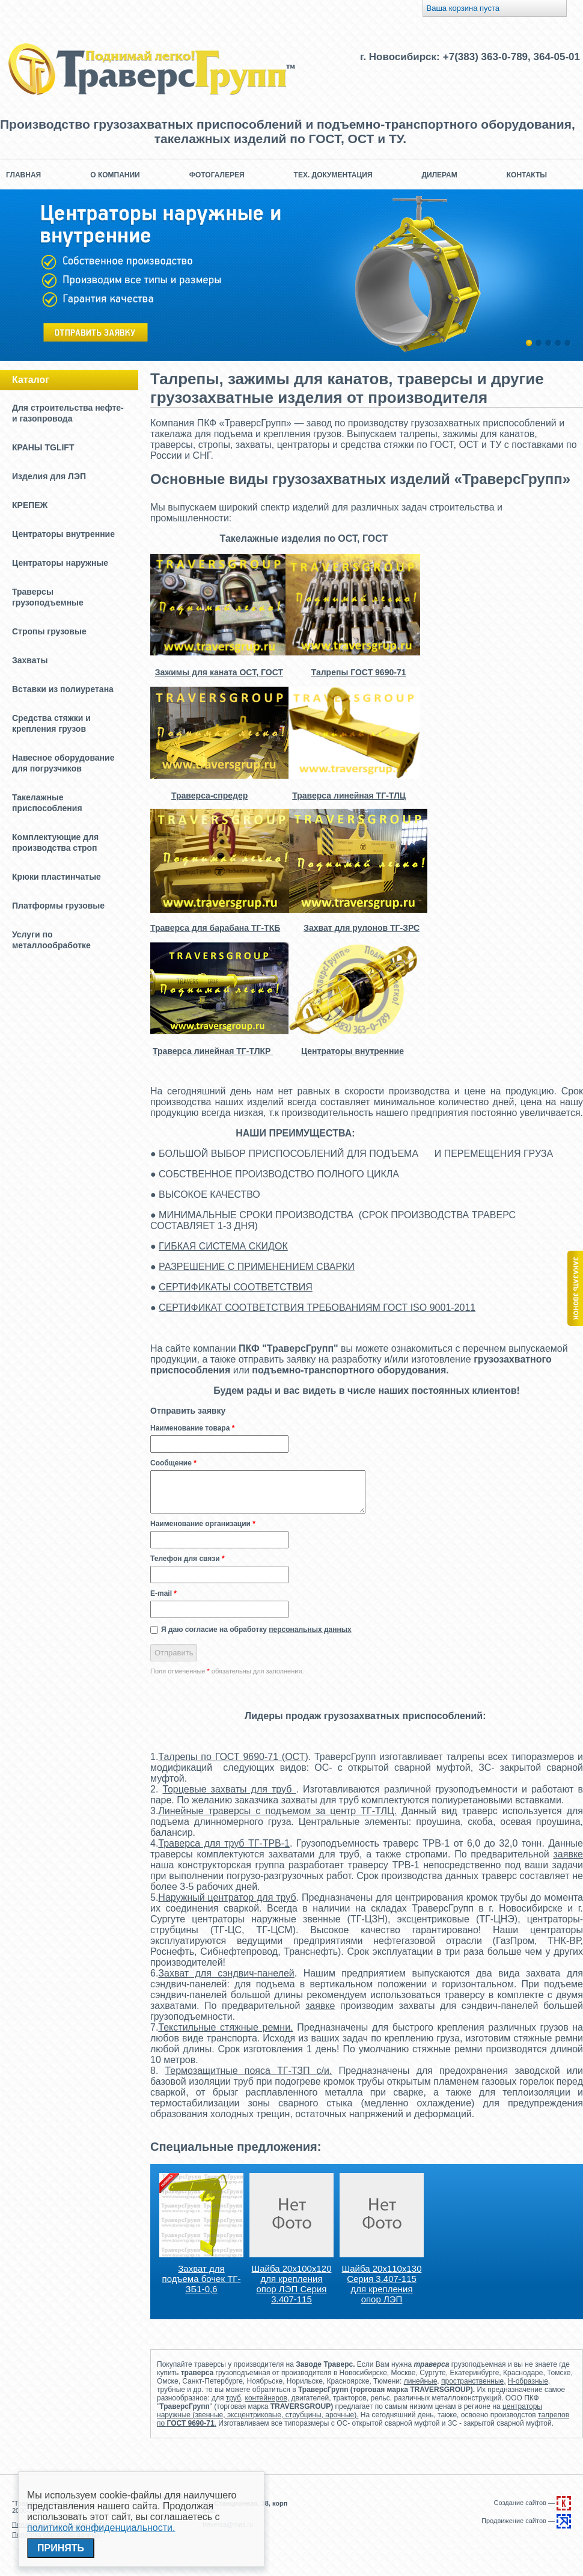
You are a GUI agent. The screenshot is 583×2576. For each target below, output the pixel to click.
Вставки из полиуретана (63, 689)
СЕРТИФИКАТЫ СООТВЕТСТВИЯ (236, 1287)
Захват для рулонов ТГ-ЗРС (362, 928)
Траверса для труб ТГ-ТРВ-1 (224, 1843)
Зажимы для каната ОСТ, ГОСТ (219, 672)
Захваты (29, 660)
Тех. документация (333, 175)
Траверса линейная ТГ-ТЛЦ (349, 795)
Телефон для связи (187, 1558)
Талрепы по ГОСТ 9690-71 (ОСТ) (233, 1757)
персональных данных (310, 1629)
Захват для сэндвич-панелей (226, 1973)
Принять (60, 2548)
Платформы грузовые (58, 905)
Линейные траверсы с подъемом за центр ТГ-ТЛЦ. (277, 1811)
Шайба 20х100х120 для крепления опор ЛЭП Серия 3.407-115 (292, 2283)
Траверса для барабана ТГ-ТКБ (215, 928)
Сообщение (173, 1463)
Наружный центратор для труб (227, 1897)
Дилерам (439, 175)
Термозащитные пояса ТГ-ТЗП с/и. (248, 2070)
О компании (115, 175)
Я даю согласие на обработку (256, 1629)
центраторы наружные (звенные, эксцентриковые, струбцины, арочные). (349, 2410)
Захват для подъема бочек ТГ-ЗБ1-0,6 (201, 2278)
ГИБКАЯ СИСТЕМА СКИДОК (223, 1246)
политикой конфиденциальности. (101, 2527)
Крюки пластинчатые (56, 877)
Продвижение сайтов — (526, 2520)
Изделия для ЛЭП (49, 476)
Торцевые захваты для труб (229, 1789)
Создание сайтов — (532, 2502)
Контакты (527, 175)
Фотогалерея (217, 175)
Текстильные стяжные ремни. (225, 2027)
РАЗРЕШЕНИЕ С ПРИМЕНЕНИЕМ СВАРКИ (257, 1267)
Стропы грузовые (49, 631)
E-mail (163, 1593)
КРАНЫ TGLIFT (43, 447)
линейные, (421, 2381)
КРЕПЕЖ (29, 505)
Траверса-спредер (209, 795)
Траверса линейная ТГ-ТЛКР (213, 1051)
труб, (234, 2398)
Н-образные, (529, 2381)
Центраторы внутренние (63, 534)
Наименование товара (192, 1428)
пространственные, (473, 2381)
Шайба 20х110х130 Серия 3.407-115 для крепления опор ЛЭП (382, 2283)
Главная (23, 175)
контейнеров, (267, 2398)
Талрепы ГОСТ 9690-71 (358, 672)
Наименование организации (202, 1524)
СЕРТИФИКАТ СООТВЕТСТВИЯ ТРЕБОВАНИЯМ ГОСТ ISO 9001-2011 (317, 1307)
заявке (568, 1854)
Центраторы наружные (60, 563)
